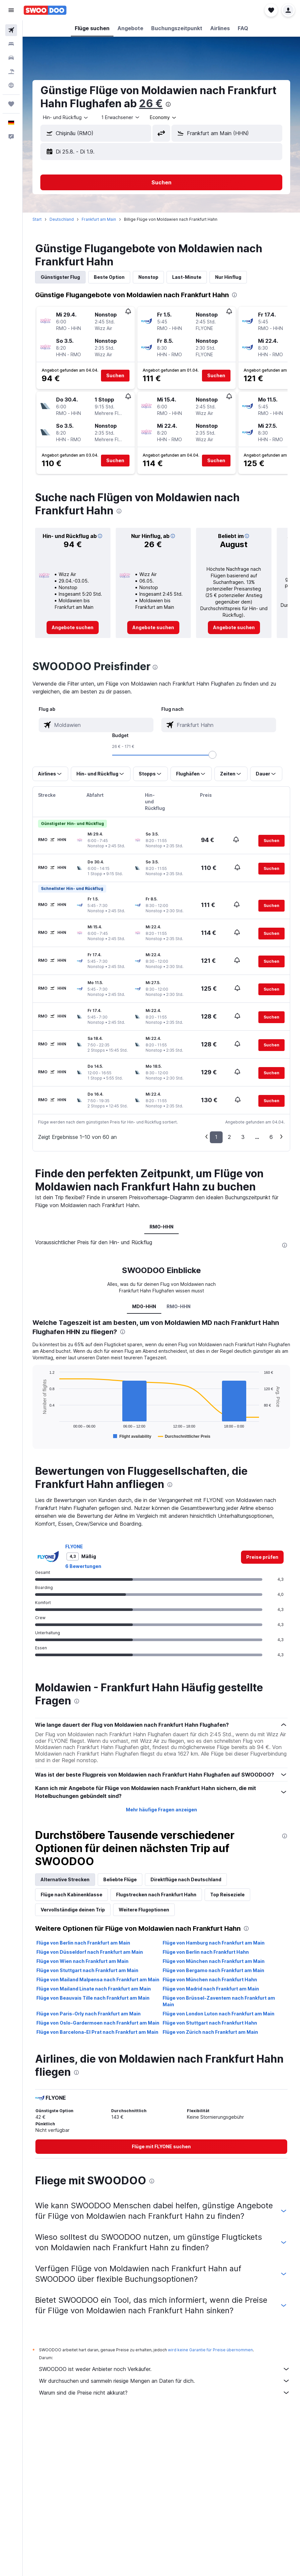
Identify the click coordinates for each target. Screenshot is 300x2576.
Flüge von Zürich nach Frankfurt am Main (210, 2032)
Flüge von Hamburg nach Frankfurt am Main (214, 1943)
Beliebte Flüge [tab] (120, 1879)
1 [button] (216, 1137)
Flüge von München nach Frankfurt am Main (214, 1961)
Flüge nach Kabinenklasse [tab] (71, 1894)
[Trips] (11, 104)
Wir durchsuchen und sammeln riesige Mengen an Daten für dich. (164, 2381)
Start (37, 219)
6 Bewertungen (83, 1566)
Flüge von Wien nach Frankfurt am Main (82, 1961)
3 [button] (243, 1137)
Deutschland (62, 219)
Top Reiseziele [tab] (227, 1894)
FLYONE (74, 1546)
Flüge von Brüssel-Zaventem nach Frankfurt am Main (219, 2001)
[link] (73, 627)
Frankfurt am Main (99, 219)
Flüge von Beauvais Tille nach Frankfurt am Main (93, 1998)
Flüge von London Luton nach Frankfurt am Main (218, 2013)
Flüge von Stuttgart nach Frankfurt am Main (87, 1970)
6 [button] (271, 1137)
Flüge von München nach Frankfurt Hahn (210, 1979)
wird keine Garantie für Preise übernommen (210, 2349)
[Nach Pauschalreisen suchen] (11, 71)
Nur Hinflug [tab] (228, 277)
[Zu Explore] (11, 85)
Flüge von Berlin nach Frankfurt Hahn (206, 1952)
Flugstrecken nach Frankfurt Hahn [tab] (156, 1894)
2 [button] (229, 1137)
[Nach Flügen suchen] (11, 30)
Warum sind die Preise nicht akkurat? (164, 2393)
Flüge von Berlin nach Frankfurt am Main (83, 1943)
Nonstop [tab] (148, 277)
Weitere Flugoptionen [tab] (144, 1909)
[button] (11, 10)
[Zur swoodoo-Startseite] (45, 10)
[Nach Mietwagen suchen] (11, 57)
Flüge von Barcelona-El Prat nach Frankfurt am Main (97, 2032)
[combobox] (65, 117)
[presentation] (168, 104)
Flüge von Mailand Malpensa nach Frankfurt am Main (97, 1979)
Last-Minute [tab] (186, 277)
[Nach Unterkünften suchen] (11, 44)
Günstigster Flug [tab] (60, 277)
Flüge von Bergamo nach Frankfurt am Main (213, 1970)
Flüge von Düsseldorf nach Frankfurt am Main (89, 1952)
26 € (151, 103)
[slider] (212, 755)
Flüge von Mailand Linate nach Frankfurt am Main (93, 1988)
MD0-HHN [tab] (144, 1306)
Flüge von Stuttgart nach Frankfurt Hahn (210, 2023)
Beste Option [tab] (109, 277)
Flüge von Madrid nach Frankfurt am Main (211, 1988)
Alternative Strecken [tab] (65, 1879)
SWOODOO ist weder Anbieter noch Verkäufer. (164, 2369)
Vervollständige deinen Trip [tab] (73, 1909)
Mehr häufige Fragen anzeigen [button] (161, 1809)
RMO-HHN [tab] (161, 1226)
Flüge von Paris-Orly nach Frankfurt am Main (88, 2013)
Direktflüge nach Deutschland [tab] (185, 1879)
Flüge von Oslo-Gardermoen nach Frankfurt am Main (97, 2023)
